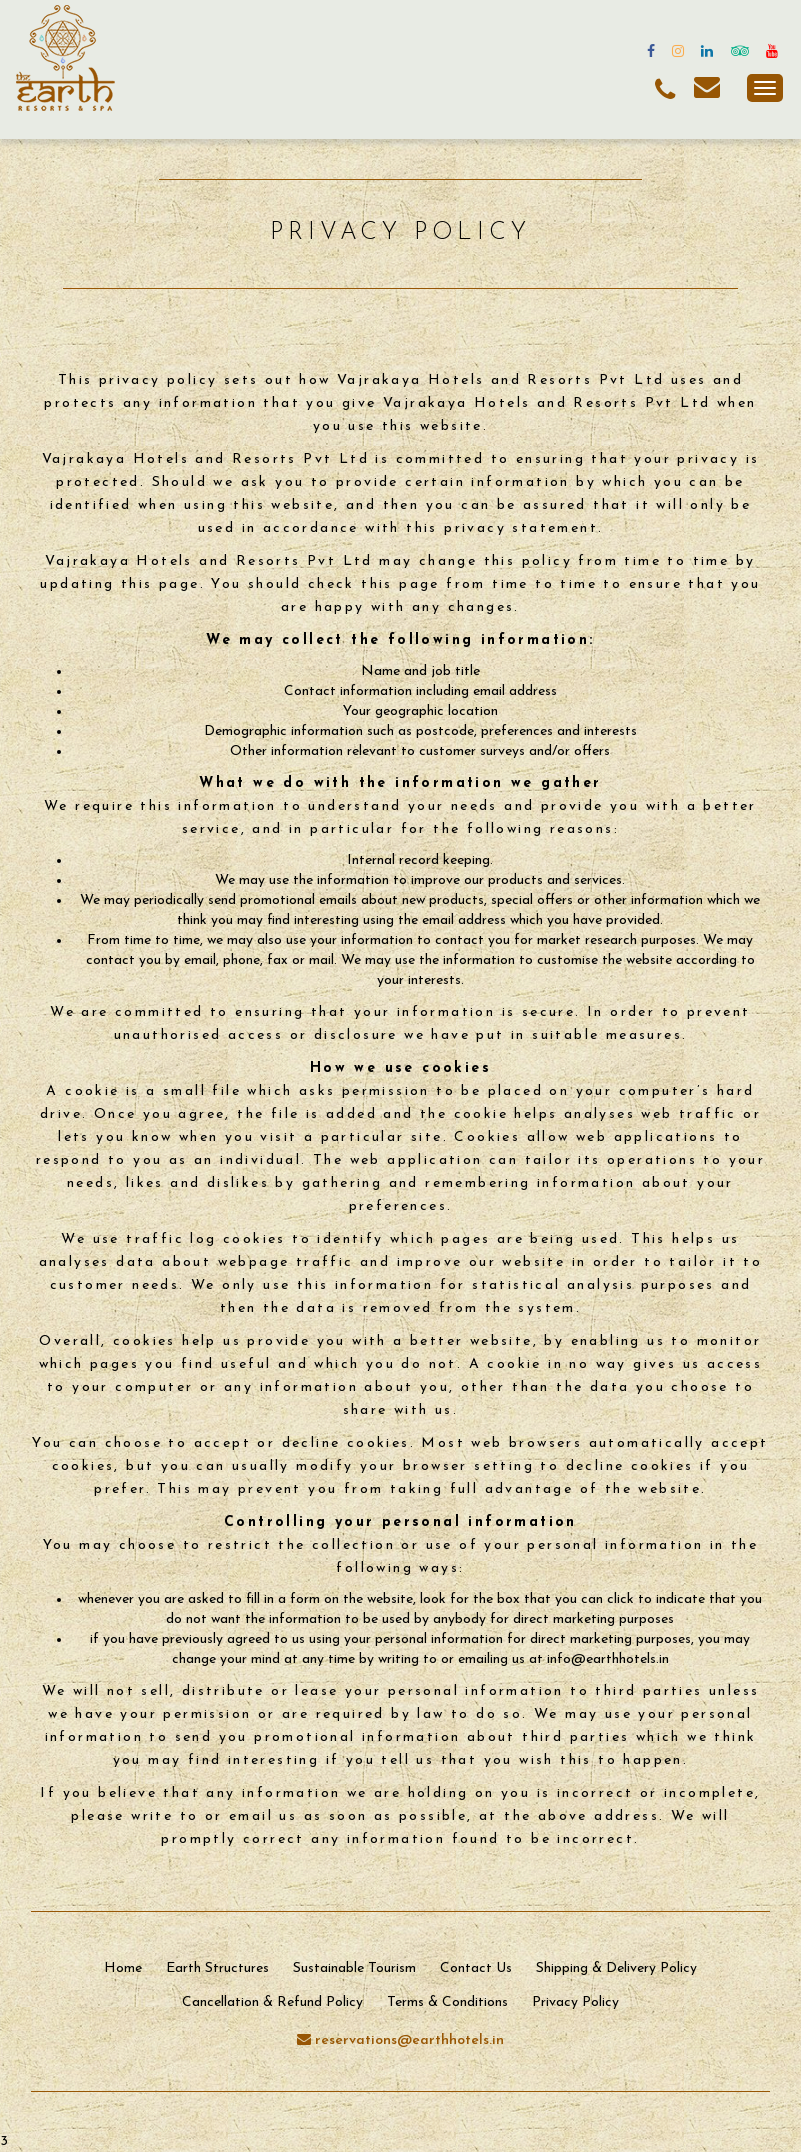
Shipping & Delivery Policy (616, 1968)
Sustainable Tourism (354, 1968)
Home (123, 1968)
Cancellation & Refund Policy (272, 2002)
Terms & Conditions (447, 2002)
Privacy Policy (575, 2002)
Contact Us (476, 1968)
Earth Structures (217, 1968)
